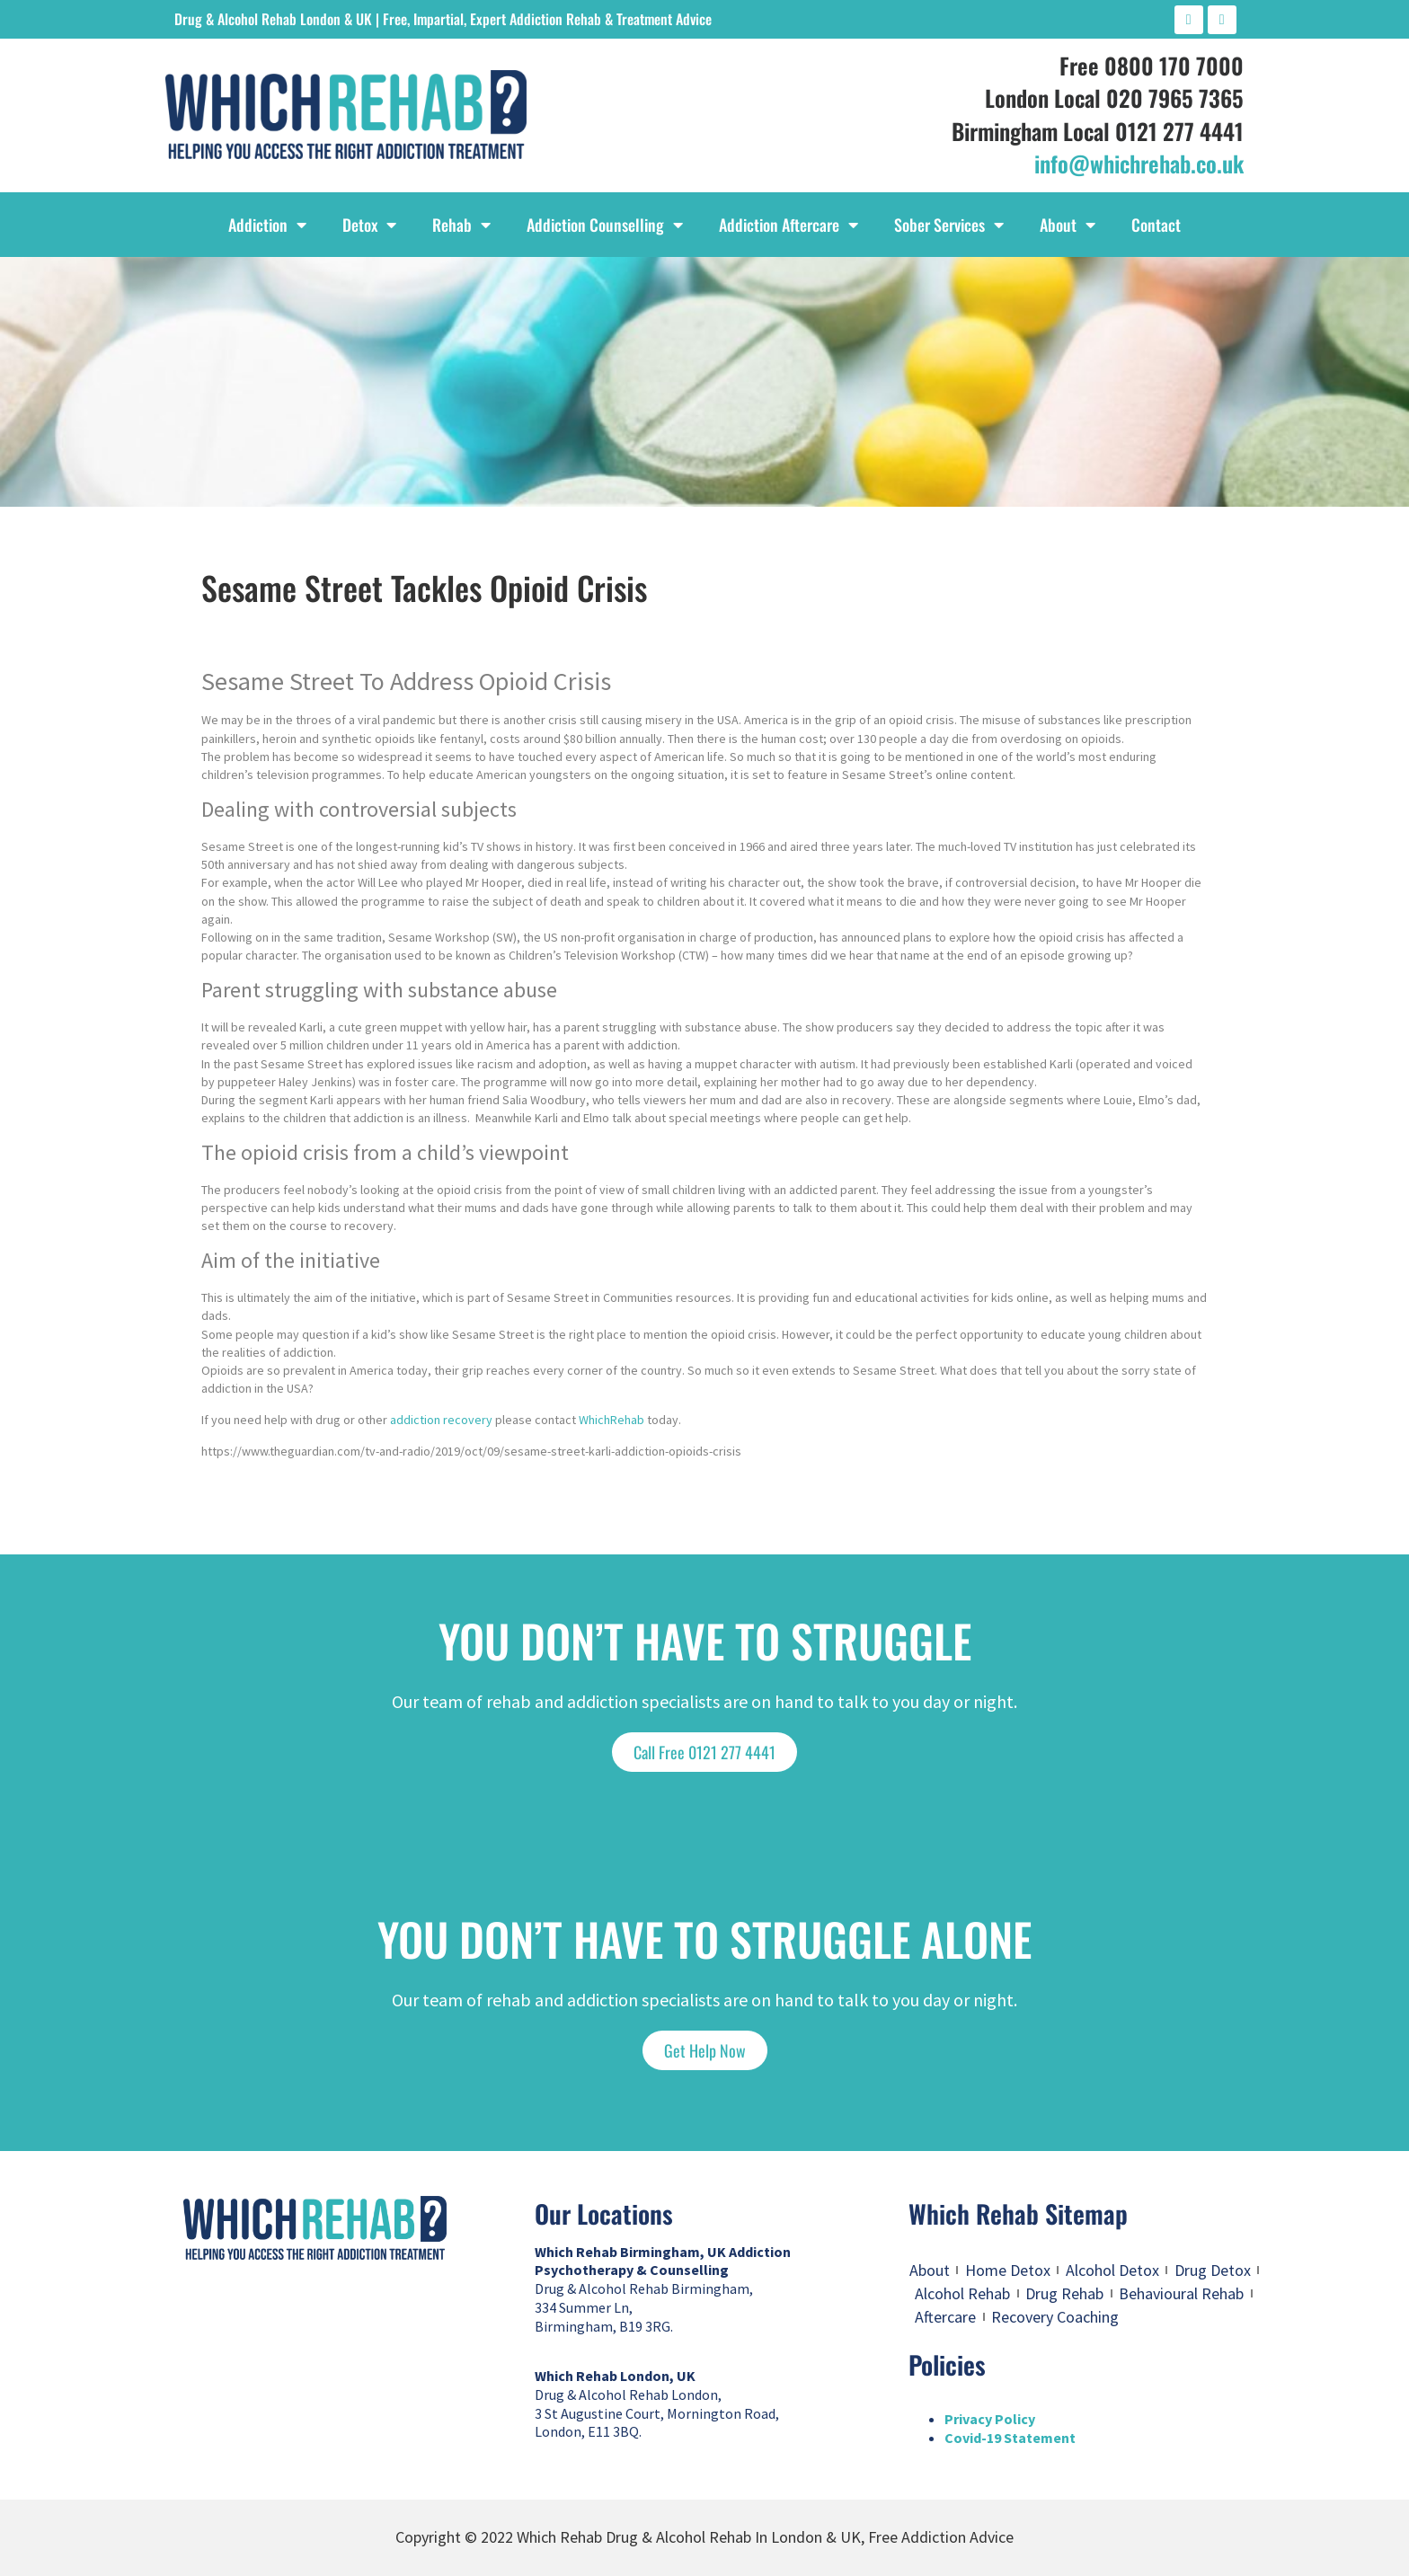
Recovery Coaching (1055, 2316)
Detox (369, 225)
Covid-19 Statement (1010, 2438)
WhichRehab (611, 1420)
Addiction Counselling (605, 225)
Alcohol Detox (1112, 2270)
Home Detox (1007, 2270)
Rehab (461, 225)
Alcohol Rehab (962, 2293)
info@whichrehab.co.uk (1139, 163)
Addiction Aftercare (788, 225)
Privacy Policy (989, 2419)
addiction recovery (441, 1420)
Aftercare (945, 2316)
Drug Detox (1212, 2270)
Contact (1156, 224)
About (1067, 225)
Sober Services (949, 225)
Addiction (267, 225)
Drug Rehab (1064, 2293)
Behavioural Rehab (1181, 2293)
